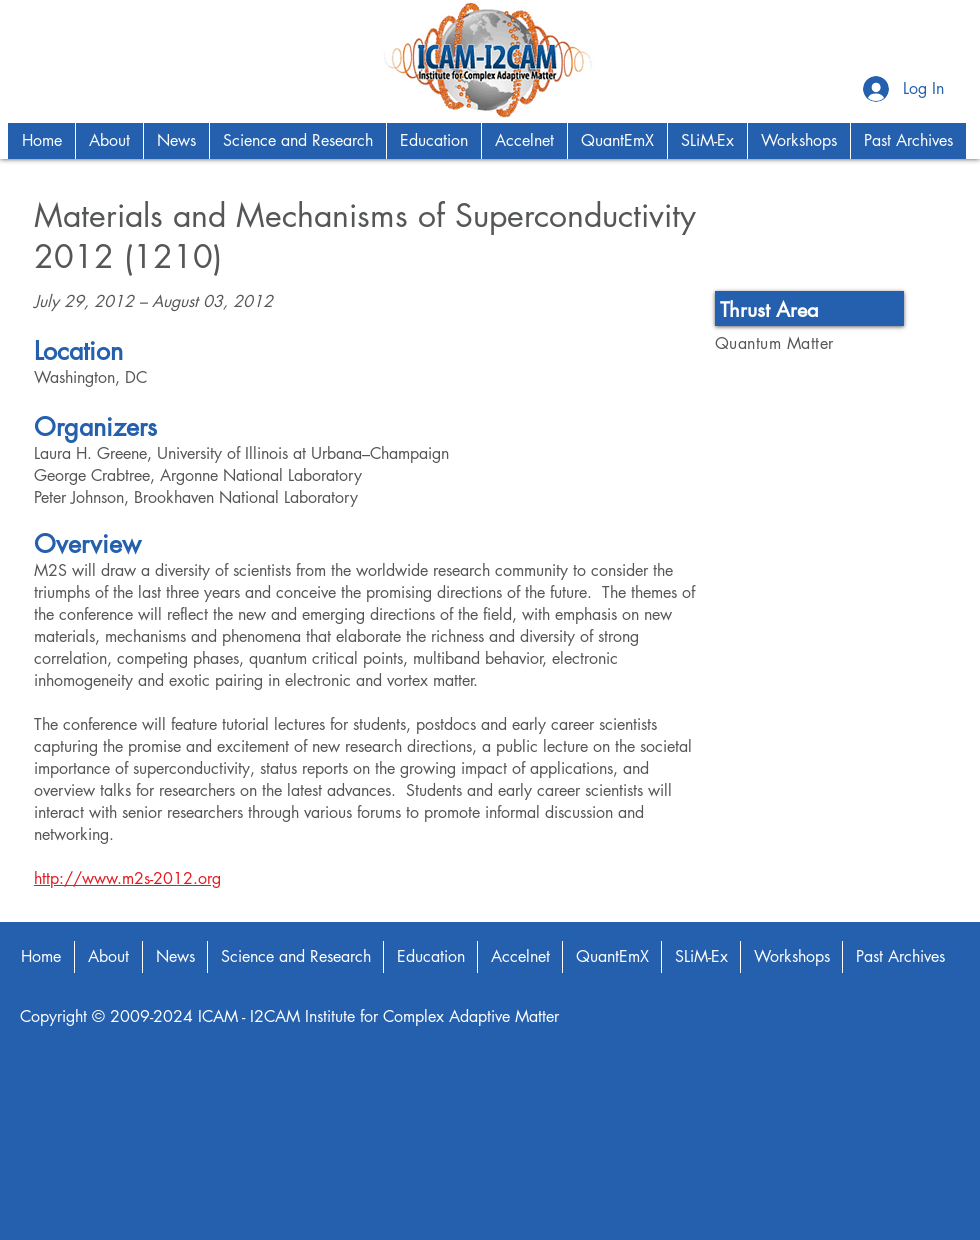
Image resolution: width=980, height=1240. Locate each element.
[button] (109, 141)
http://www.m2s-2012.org (127, 878)
